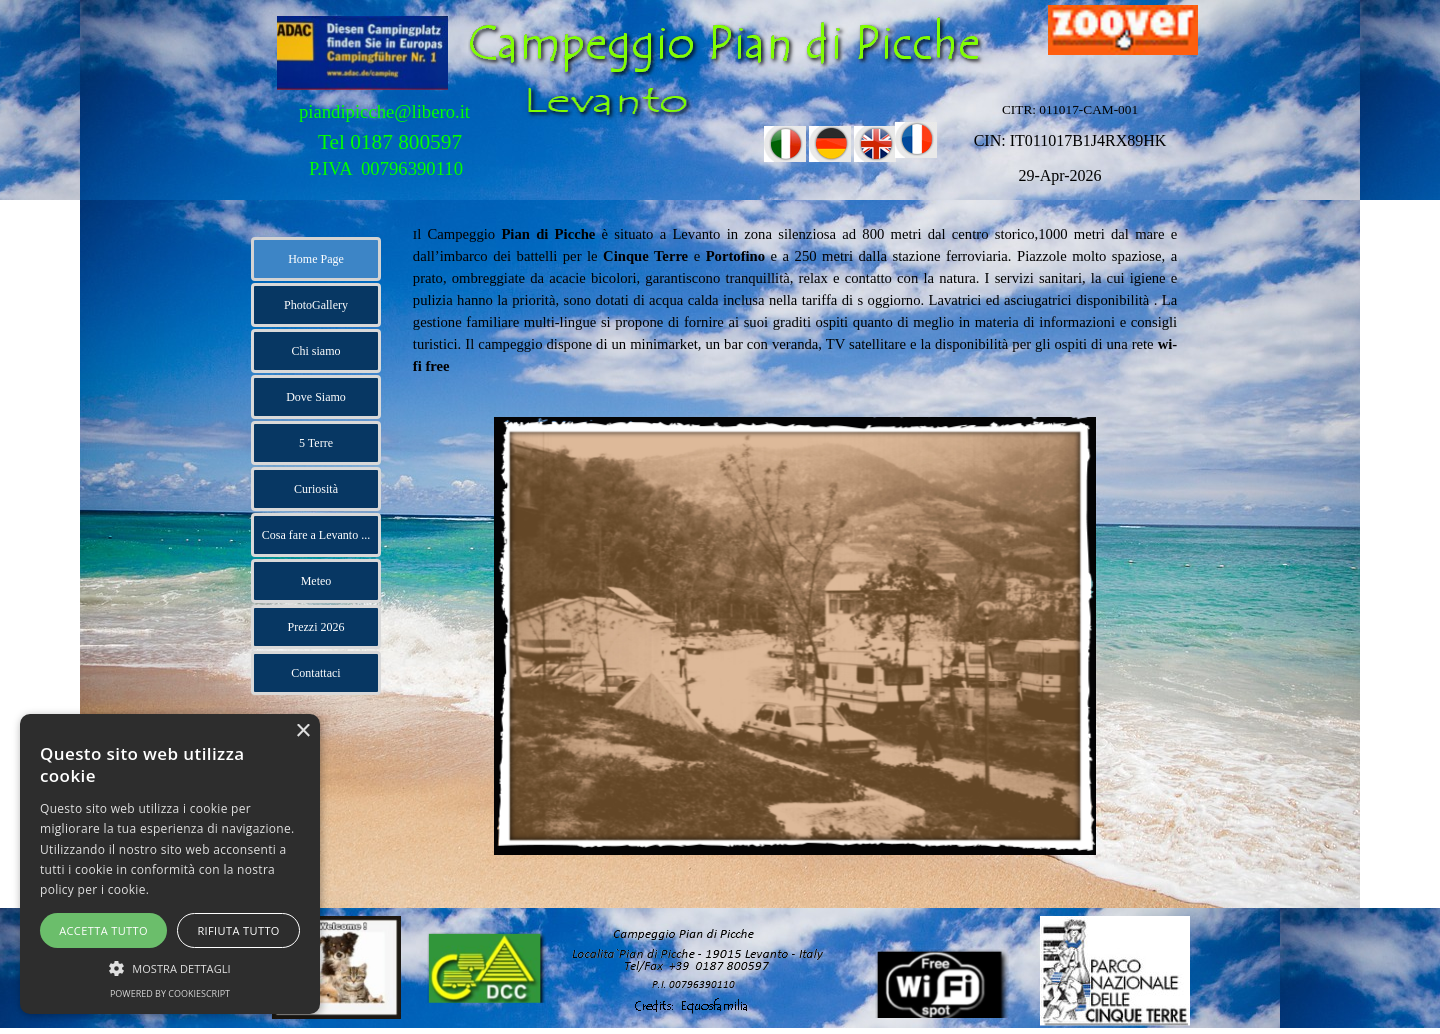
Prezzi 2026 (316, 627)
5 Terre (316, 443)
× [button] (302, 731)
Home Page (316, 259)
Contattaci (315, 673)
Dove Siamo (316, 397)
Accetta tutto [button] (103, 930)
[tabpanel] (795, 300)
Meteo (316, 581)
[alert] (170, 864)
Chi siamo (315, 351)
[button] (170, 966)
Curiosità (316, 489)
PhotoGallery (316, 305)
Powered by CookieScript (170, 993)
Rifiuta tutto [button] (238, 930)
